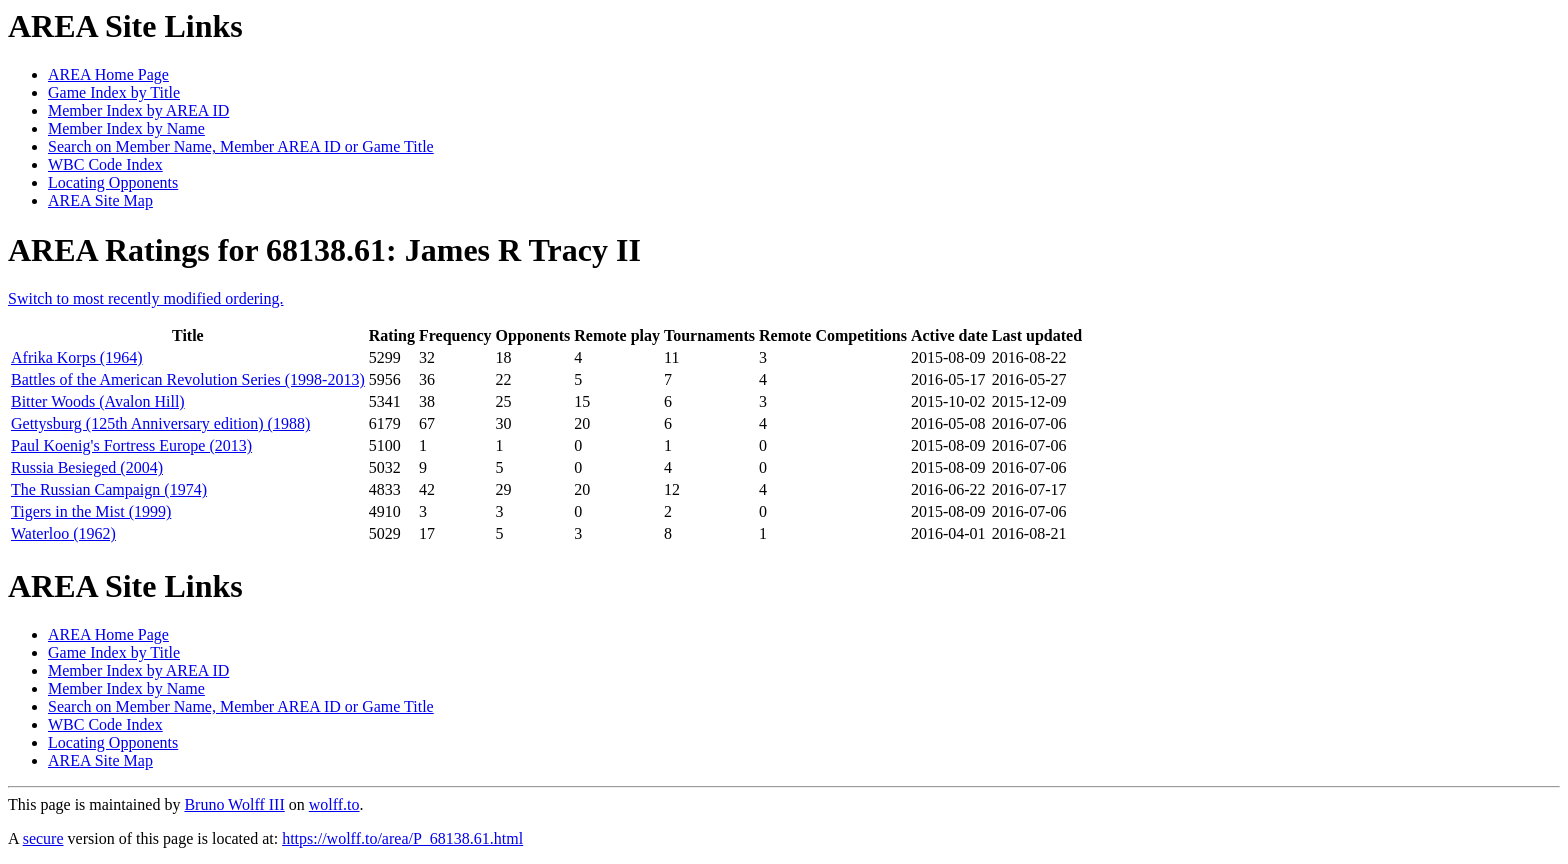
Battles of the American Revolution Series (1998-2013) (188, 379)
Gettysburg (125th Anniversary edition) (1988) (160, 423)
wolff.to (334, 804)
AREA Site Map (100, 200)
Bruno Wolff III (234, 804)
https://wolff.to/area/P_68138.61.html (402, 838)
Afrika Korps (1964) (77, 357)
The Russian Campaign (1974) (109, 489)
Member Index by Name (126, 128)
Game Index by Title (114, 92)
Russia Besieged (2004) (87, 467)
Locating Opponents (113, 182)
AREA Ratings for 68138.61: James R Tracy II (324, 250)
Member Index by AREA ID (138, 110)
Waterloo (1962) (63, 533)
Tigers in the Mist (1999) (91, 511)
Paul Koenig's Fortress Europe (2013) (131, 445)
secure (43, 838)
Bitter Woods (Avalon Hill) (98, 401)
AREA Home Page (108, 74)
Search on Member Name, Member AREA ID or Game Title (241, 146)
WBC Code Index (105, 164)
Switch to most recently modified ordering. (146, 298)
